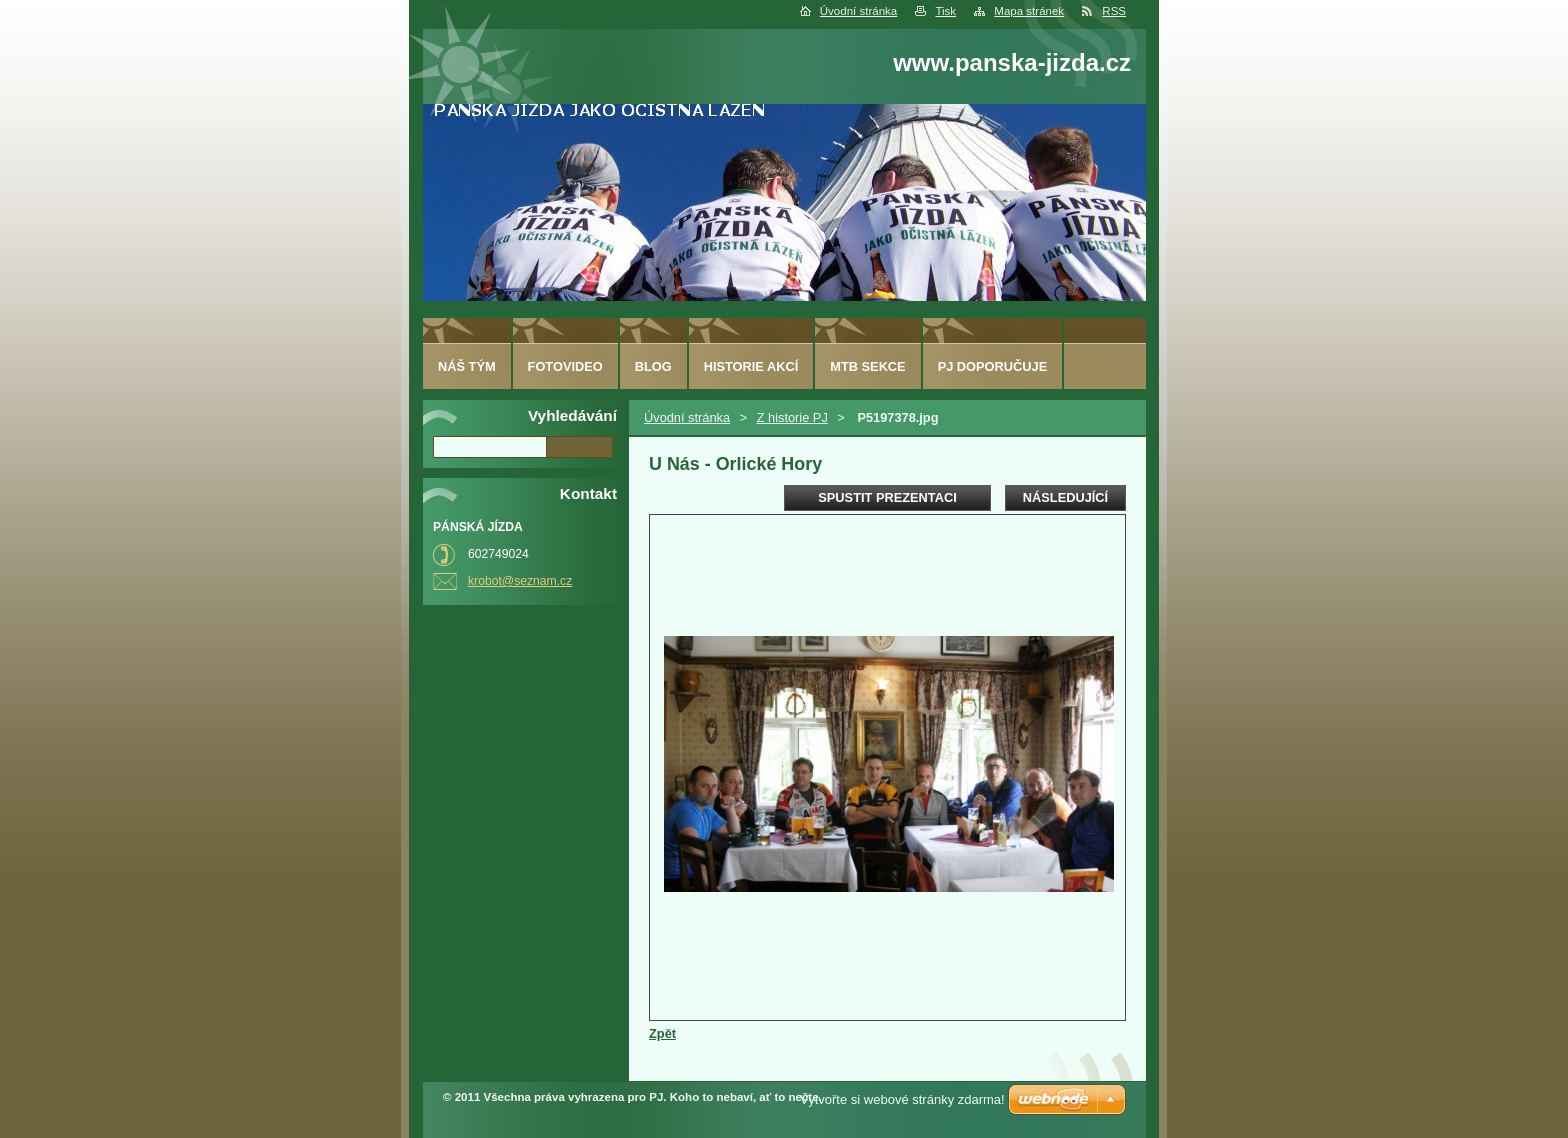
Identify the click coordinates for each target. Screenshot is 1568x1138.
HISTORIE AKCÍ (751, 366)
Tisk (945, 11)
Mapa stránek (1029, 11)
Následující (1065, 497)
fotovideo (565, 366)
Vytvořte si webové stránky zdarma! (902, 1099)
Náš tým (467, 366)
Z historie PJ (792, 417)
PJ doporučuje (993, 366)
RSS (1114, 11)
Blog (653, 366)
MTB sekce (867, 366)
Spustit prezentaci (887, 497)
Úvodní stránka (858, 11)
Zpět (662, 1033)
